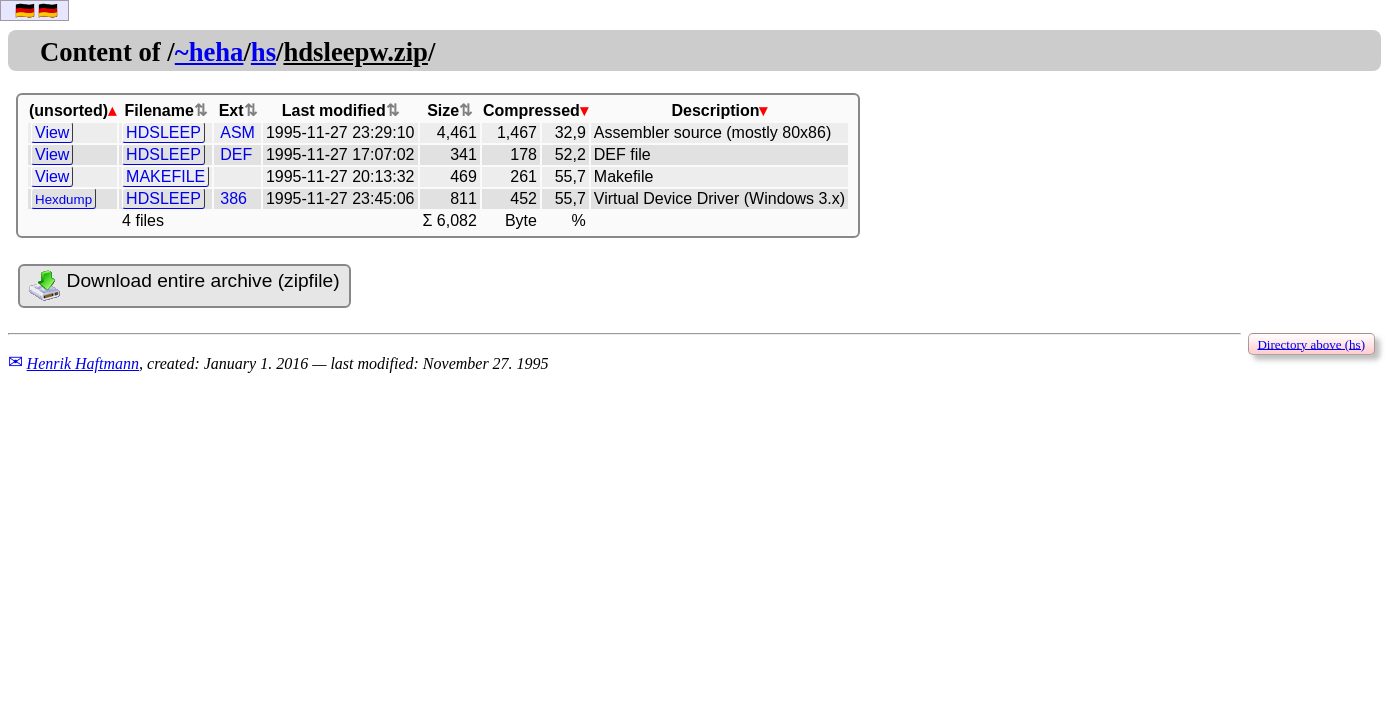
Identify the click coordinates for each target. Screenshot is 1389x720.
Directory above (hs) (1311, 343)
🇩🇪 (25, 10)
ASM (237, 132)
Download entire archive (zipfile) (184, 286)
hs (263, 52)
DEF (236, 154)
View (52, 132)
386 (233, 198)
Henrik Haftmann (83, 363)
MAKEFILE (165, 176)
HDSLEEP (163, 132)
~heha (209, 52)
